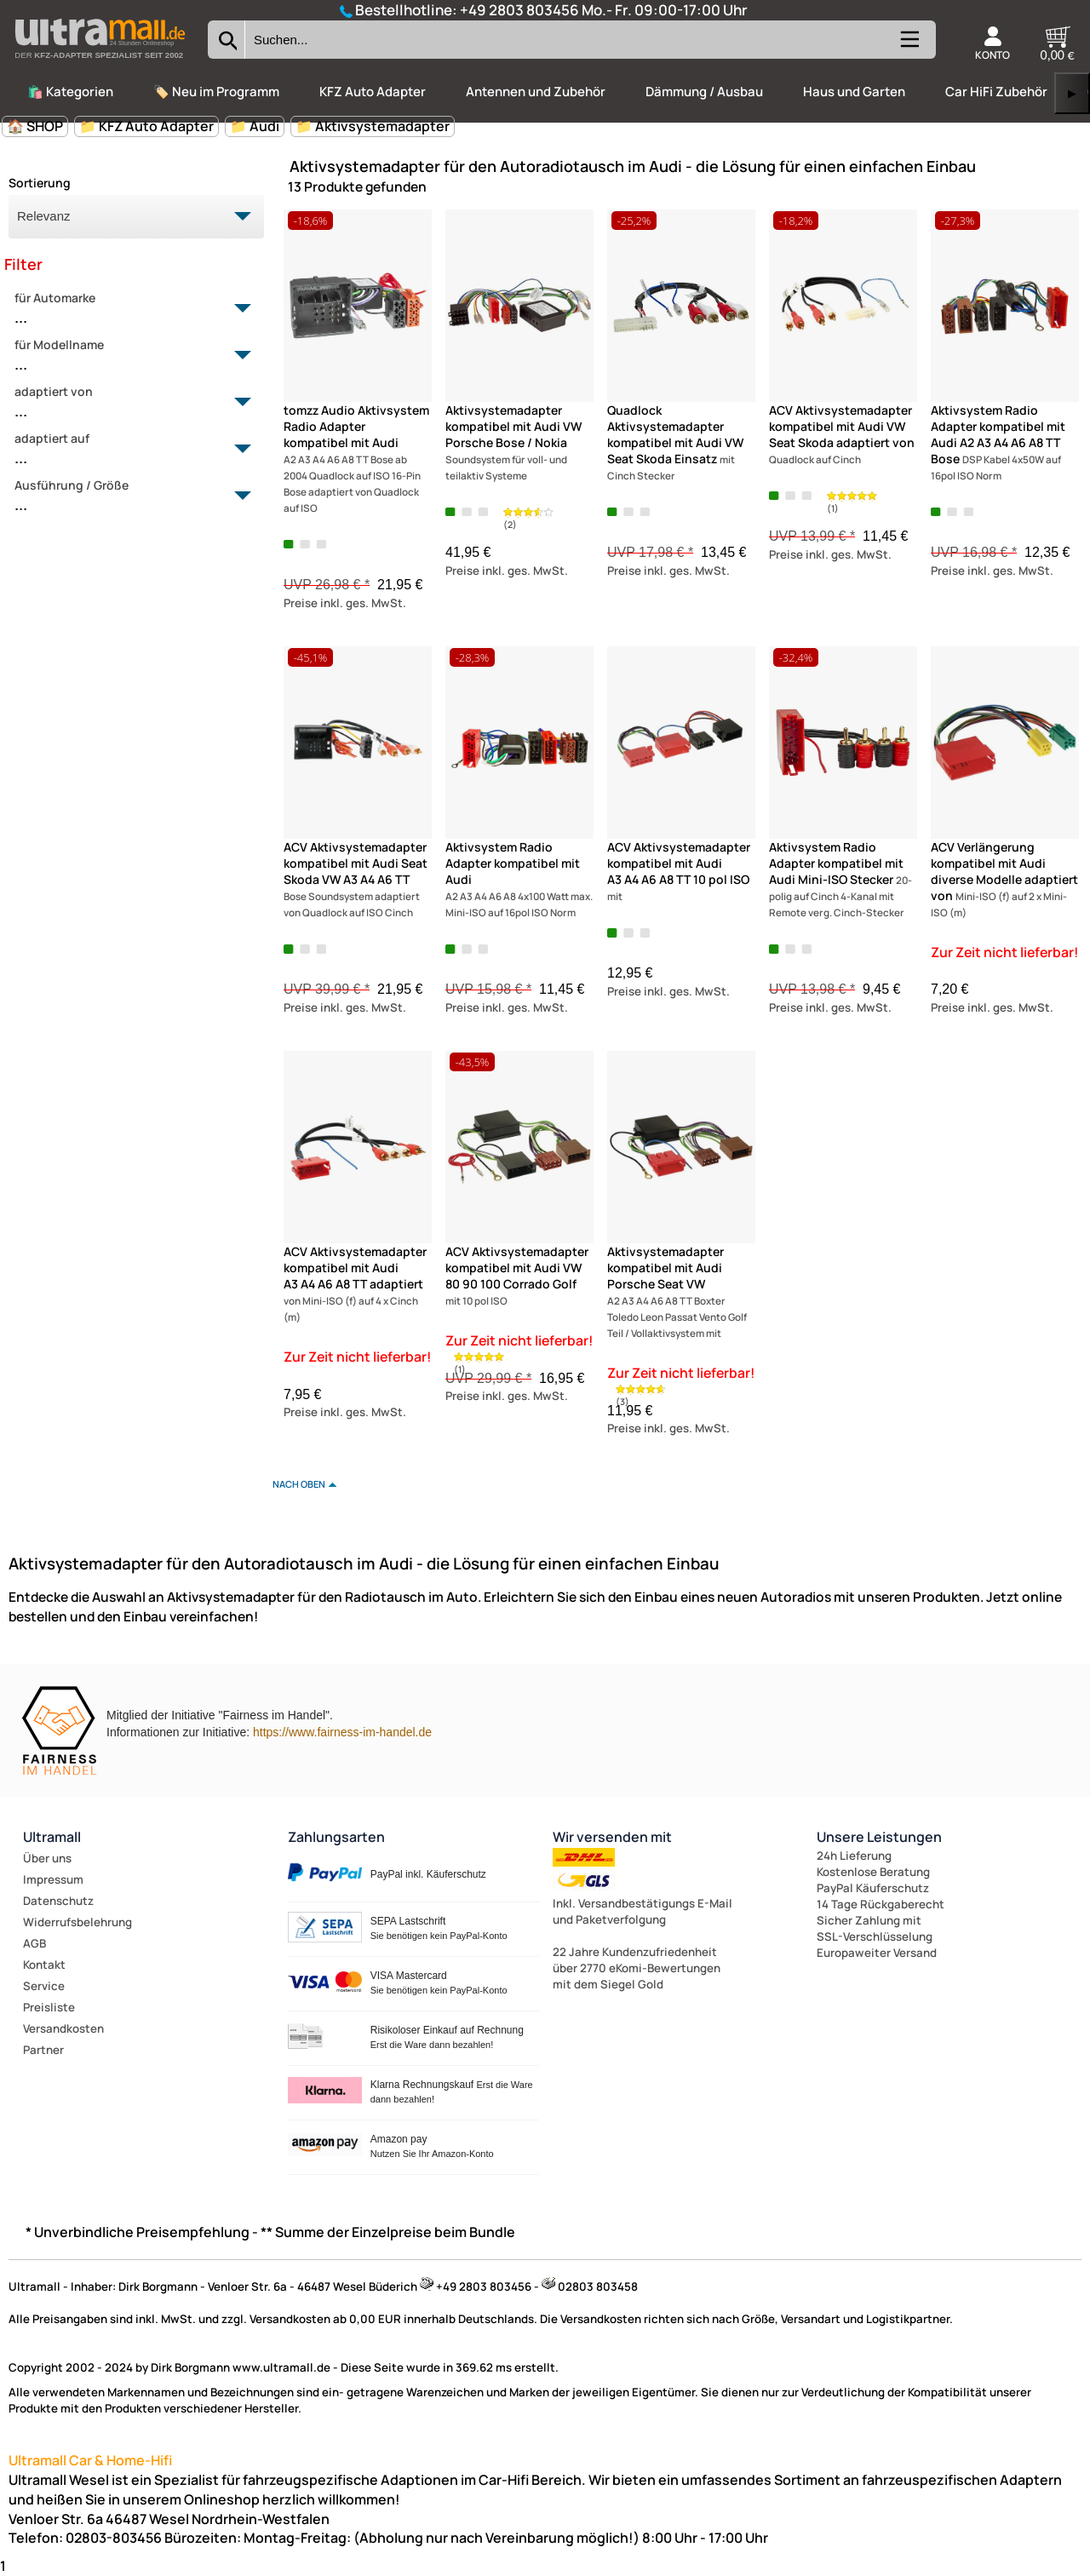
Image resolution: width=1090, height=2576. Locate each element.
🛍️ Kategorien (70, 91)
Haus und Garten (854, 91)
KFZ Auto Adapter (372, 91)
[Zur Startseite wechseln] (99, 63)
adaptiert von (126, 402)
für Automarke (126, 309)
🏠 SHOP (35, 126)
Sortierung (40, 183)
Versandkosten (63, 2028)
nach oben (298, 1483)
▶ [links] (1072, 93)
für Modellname (126, 356)
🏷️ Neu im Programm (216, 91)
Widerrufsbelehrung (77, 1922)
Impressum (53, 1879)
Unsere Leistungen (879, 1836)
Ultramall (52, 1836)
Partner (43, 2049)
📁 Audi (254, 126)
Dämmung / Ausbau (704, 91)
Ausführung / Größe (126, 496)
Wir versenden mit (612, 1836)
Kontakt (44, 1964)
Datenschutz (58, 1900)
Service (44, 1986)
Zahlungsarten (336, 1836)
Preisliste (49, 2007)
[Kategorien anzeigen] (908, 46)
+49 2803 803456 (519, 10)
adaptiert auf (126, 449)
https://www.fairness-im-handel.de (342, 1732)
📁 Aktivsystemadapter (372, 126)
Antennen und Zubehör (535, 91)
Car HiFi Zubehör (996, 91)
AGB (34, 1943)
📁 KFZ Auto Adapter (146, 126)
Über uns (47, 1858)
